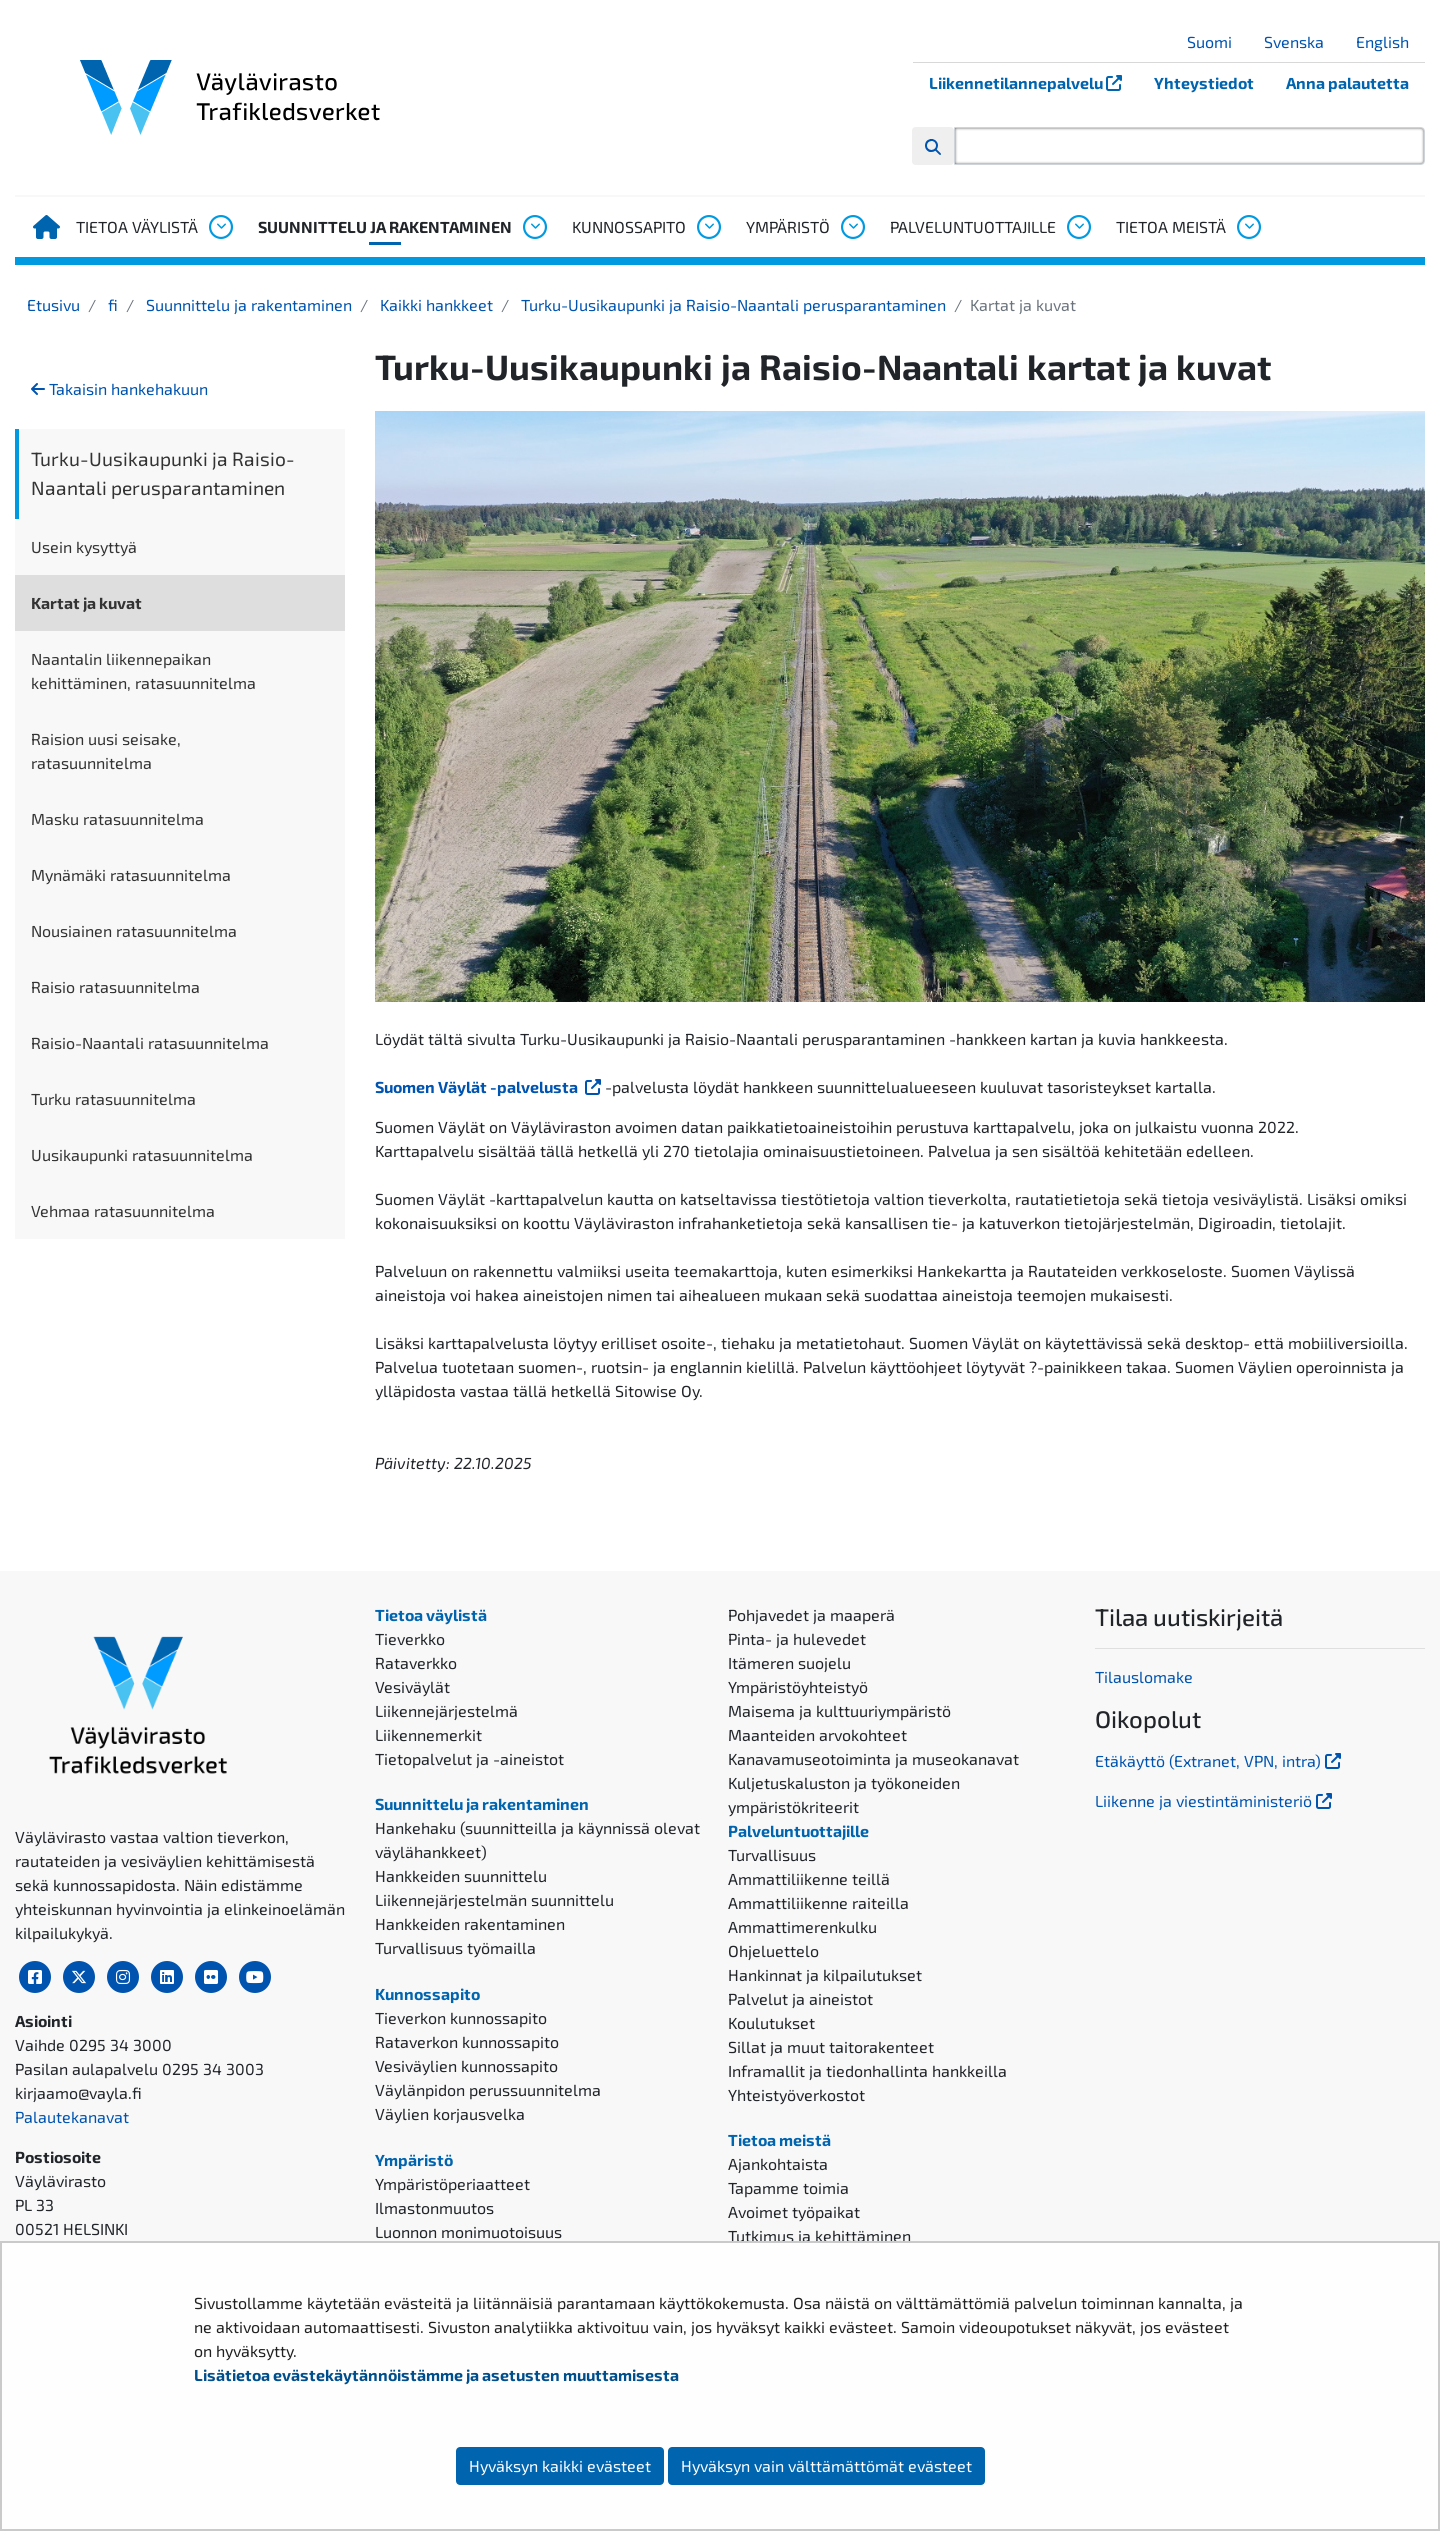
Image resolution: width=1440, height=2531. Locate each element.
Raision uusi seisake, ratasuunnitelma (106, 750)
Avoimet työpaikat (794, 2211)
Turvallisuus (772, 1854)
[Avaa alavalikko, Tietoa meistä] (1248, 227)
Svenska (1301, 41)
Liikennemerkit (428, 1734)
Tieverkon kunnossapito (461, 2017)
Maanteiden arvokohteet (817, 1734)
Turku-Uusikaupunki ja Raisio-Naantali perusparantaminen (731, 304)
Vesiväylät (412, 1686)
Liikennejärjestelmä (446, 1710)
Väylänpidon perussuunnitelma (488, 2089)
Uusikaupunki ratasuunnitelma (142, 1154)
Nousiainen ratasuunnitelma (134, 930)
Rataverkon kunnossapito (467, 2041)
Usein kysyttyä (84, 546)
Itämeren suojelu (789, 1662)
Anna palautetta (1347, 82)
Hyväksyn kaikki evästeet (560, 2465)
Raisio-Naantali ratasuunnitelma (150, 1042)
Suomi (1217, 41)
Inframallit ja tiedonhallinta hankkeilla (867, 2070)
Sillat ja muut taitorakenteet (831, 2046)
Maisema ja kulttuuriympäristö (839, 1710)
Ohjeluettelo (773, 1950)
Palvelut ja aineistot (800, 1998)
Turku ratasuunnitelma (113, 1098)
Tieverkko (410, 1638)
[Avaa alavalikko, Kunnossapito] (708, 227)
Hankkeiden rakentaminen (470, 1923)
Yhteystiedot (1204, 82)
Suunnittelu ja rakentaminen (385, 226)
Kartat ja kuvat (86, 602)
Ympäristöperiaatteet (452, 2183)
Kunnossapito (629, 226)
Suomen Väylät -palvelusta (490, 1086)
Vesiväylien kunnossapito (466, 2065)
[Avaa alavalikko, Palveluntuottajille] (1078, 227)
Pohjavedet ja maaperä (811, 1614)
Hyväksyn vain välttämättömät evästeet (826, 2465)
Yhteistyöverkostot (796, 2094)
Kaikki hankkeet (434, 304)
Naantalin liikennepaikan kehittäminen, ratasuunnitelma (143, 670)
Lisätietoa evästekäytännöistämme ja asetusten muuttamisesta (436, 2374)
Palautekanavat (72, 2116)
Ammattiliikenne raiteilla (818, 1902)
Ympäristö (788, 226)
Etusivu (53, 304)
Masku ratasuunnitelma (117, 818)
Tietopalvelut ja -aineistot (469, 1758)
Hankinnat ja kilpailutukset (825, 1974)
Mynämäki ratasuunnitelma (131, 874)
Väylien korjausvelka (450, 2113)
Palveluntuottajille (973, 226)
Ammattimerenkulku (802, 1926)
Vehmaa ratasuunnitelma (123, 1210)
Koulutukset (771, 2022)
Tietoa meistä (1171, 226)
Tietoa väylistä (137, 226)
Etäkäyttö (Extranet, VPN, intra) (1220, 1760)
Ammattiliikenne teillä (809, 1878)
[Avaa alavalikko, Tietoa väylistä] (220, 227)
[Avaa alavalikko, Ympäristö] (852, 227)
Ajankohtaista (778, 2163)
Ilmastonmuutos (434, 2207)
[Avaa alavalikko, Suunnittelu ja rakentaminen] (534, 227)
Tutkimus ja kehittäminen (819, 2235)
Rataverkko (416, 1662)
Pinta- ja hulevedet (797, 1638)
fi (111, 304)
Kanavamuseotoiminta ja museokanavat (873, 1758)
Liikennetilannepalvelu (1033, 82)
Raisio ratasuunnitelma (115, 986)
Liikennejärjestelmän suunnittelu (494, 1899)
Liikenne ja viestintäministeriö (1215, 1800)
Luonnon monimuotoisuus (468, 2231)
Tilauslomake (1144, 1676)
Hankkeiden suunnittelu (461, 1875)
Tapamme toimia (788, 2187)
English (1390, 41)
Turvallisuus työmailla (455, 1947)
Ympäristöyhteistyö (798, 1686)
